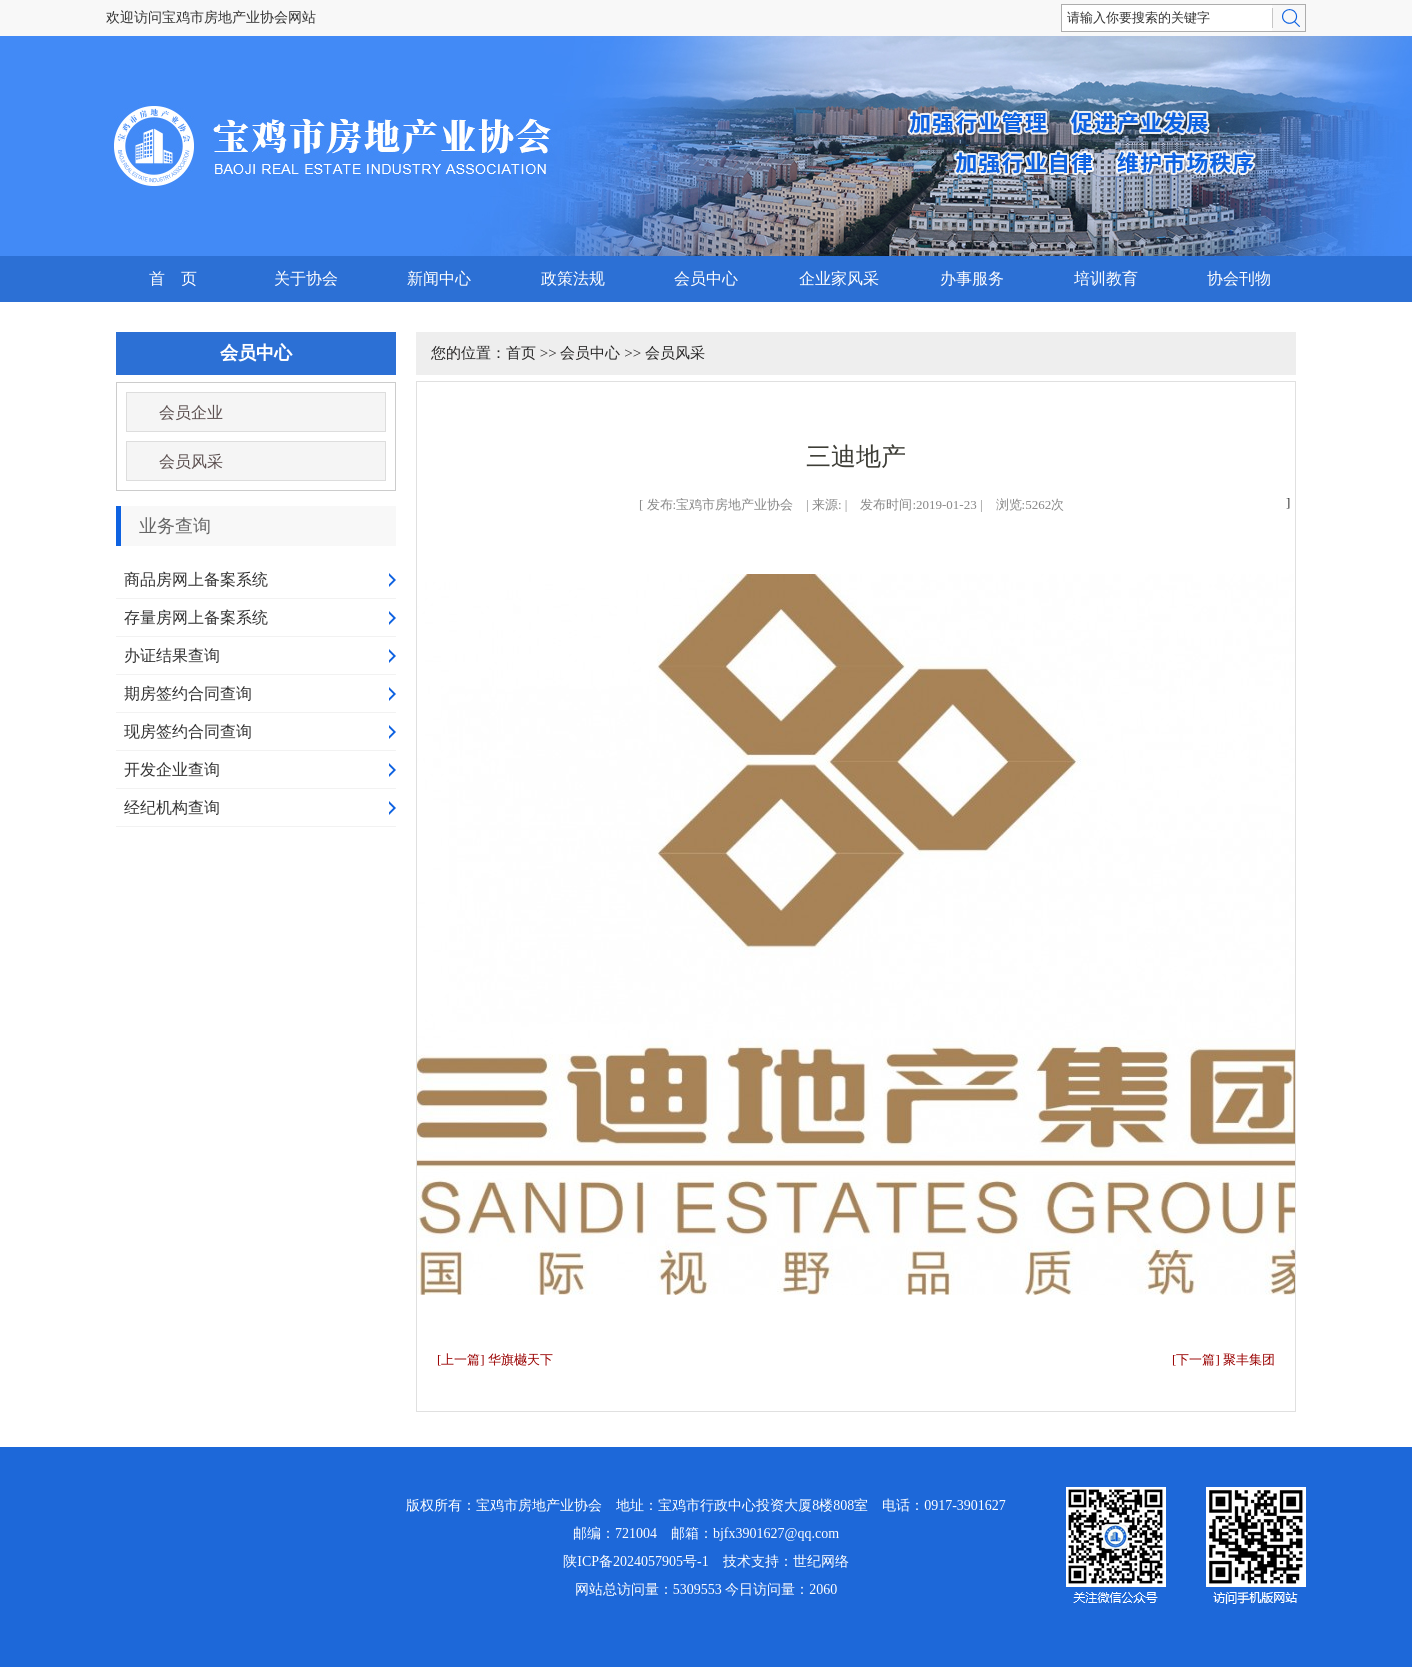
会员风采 (191, 461)
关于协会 (306, 278)
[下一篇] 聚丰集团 (1223, 1359)
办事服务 (972, 278)
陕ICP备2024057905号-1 (635, 1561)
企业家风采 (839, 278)
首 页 (173, 278)
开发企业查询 (172, 769)
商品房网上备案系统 (196, 579)
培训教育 (1106, 278)
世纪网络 (821, 1561)
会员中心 (706, 278)
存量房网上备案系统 (196, 617)
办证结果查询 (172, 655)
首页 (521, 353)
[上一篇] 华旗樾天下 (495, 1359)
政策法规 (573, 278)
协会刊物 (1239, 278)
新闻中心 (439, 278)
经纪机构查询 (172, 807)
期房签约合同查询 (188, 693)
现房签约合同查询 (188, 731)
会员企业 (191, 412)
